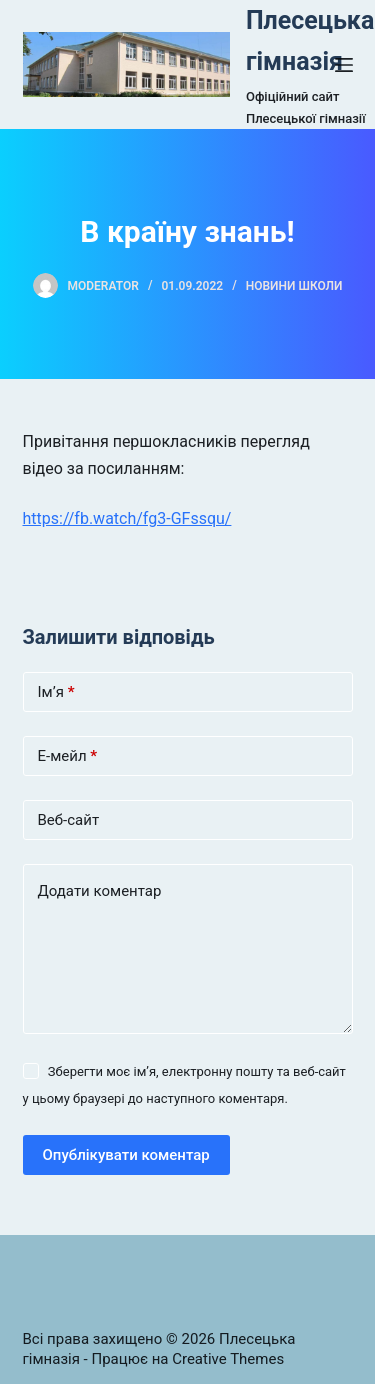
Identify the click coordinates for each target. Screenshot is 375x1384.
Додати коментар (100, 891)
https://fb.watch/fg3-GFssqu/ (127, 518)
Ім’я (56, 692)
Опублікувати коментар (126, 1155)
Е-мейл (68, 756)
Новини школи (294, 286)
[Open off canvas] (344, 65)
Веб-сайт (69, 820)
